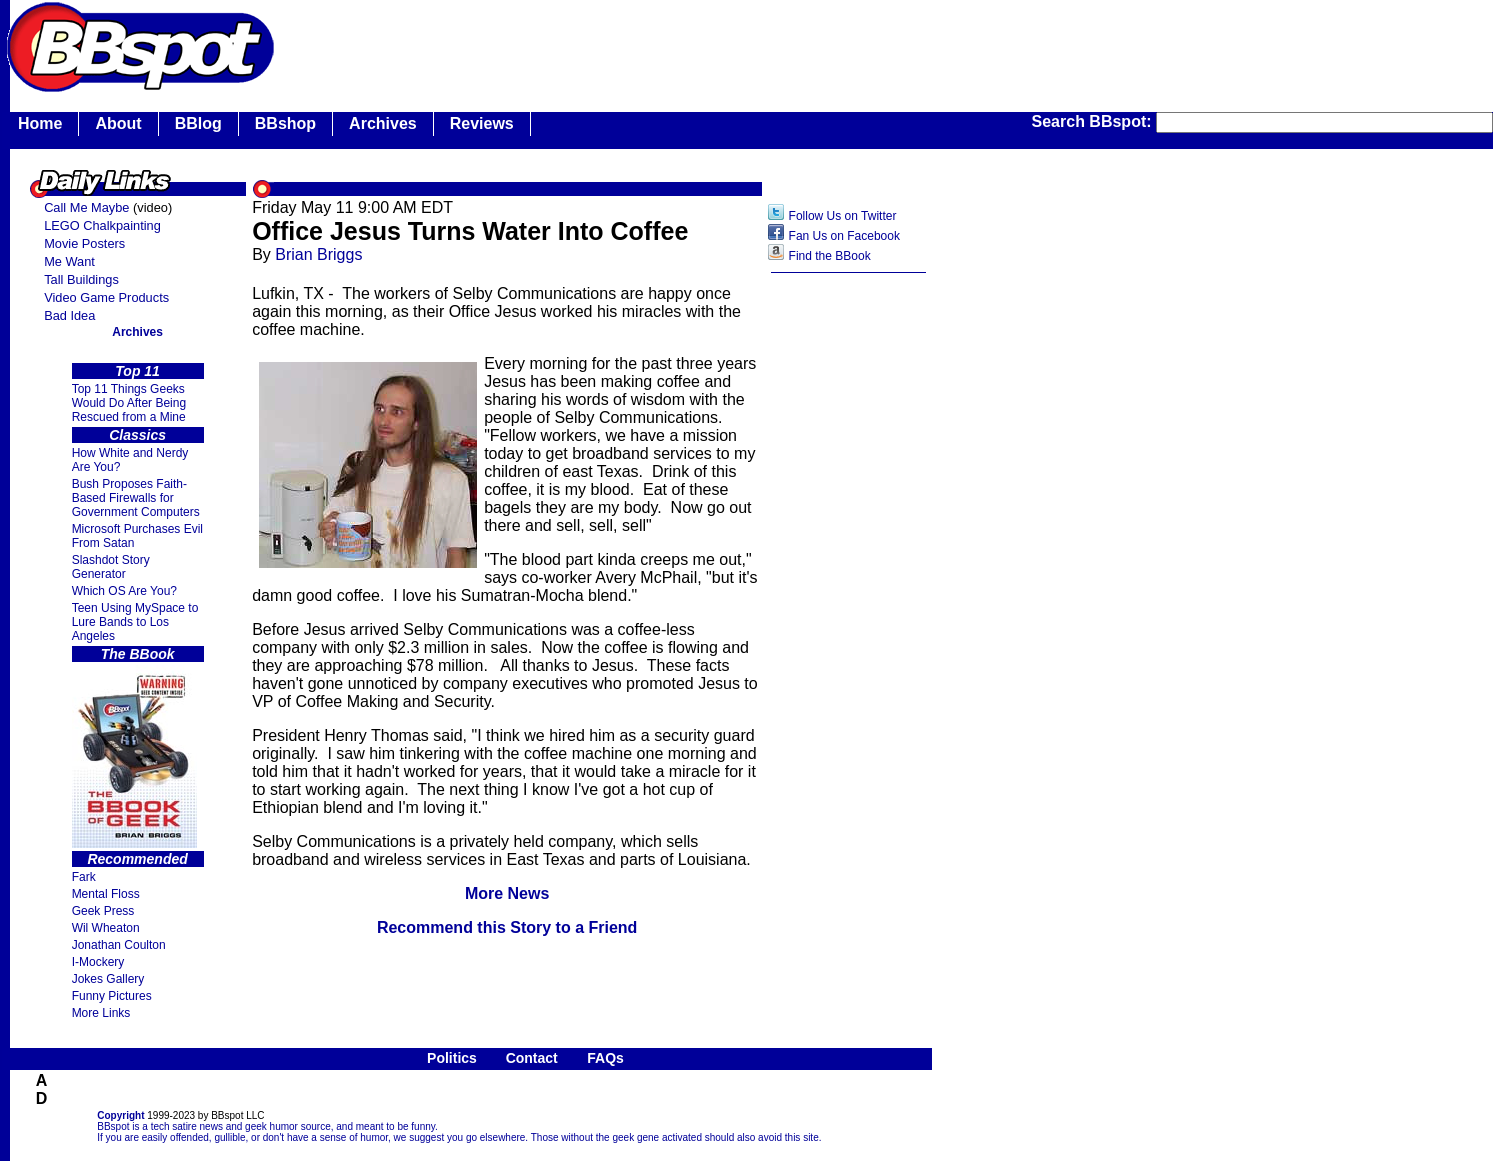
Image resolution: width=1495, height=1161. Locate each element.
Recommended (137, 859)
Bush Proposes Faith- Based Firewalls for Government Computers (136, 498)
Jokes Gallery (108, 979)
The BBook (138, 654)
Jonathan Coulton (119, 945)
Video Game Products (106, 297)
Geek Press (103, 911)
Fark (84, 877)
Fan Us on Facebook (844, 236)
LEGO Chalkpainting (102, 225)
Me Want (69, 261)
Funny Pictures (112, 996)
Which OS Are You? (124, 591)
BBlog (198, 123)
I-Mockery (98, 962)
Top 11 (137, 371)
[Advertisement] (849, 599)
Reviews (482, 123)
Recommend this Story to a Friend (507, 927)
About (118, 123)
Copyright (120, 1115)
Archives (383, 123)
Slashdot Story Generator (111, 567)
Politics (452, 1058)
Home (40, 123)
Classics (137, 435)
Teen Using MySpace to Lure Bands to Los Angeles (135, 622)
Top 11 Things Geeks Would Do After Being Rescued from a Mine (129, 403)
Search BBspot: (1094, 121)
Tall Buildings (81, 279)
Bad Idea (69, 315)
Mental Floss (106, 894)
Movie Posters (84, 243)
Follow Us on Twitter (843, 216)
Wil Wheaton (106, 928)
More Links (101, 1013)
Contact (532, 1058)
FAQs (605, 1058)
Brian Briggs (318, 254)
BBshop (285, 123)
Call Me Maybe (86, 207)
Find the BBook (830, 256)
